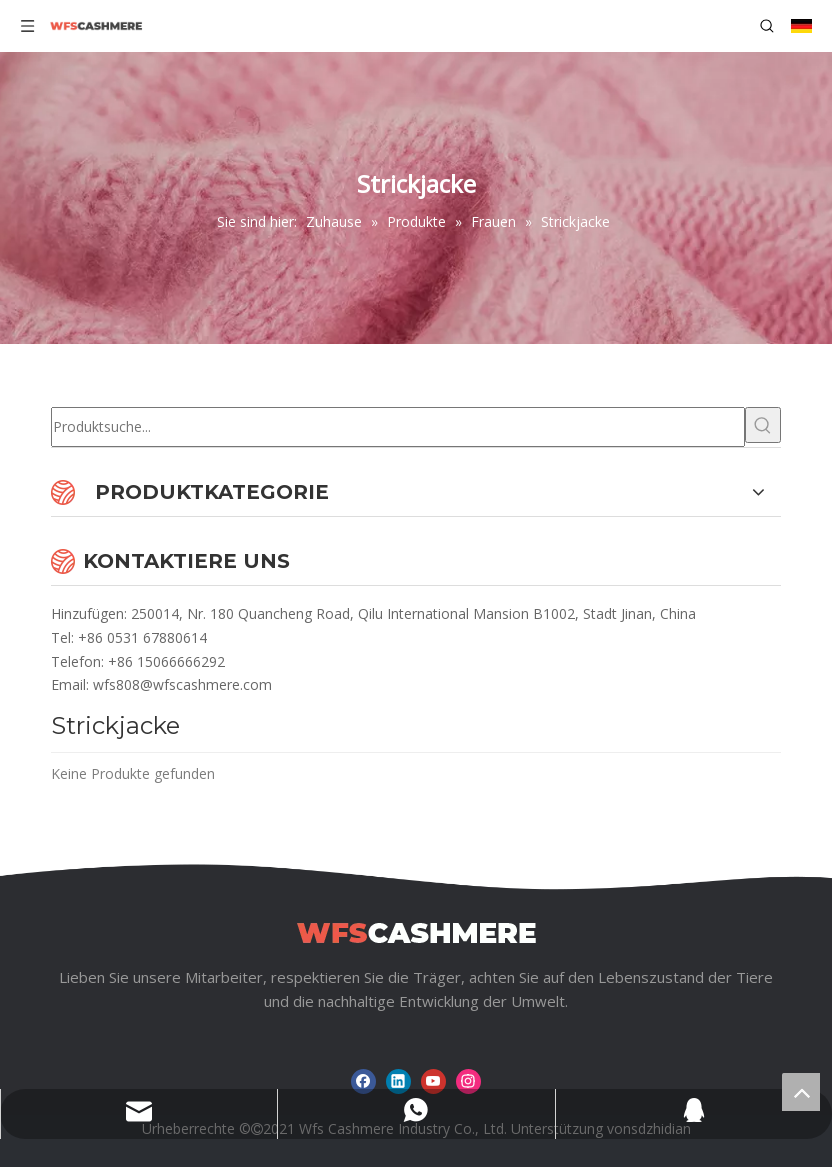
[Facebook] (363, 1081)
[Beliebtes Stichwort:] (763, 425)
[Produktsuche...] (398, 427)
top (801, 1092)
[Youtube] (433, 1081)
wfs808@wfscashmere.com (182, 684)
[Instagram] (468, 1081)
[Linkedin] (398, 1081)
